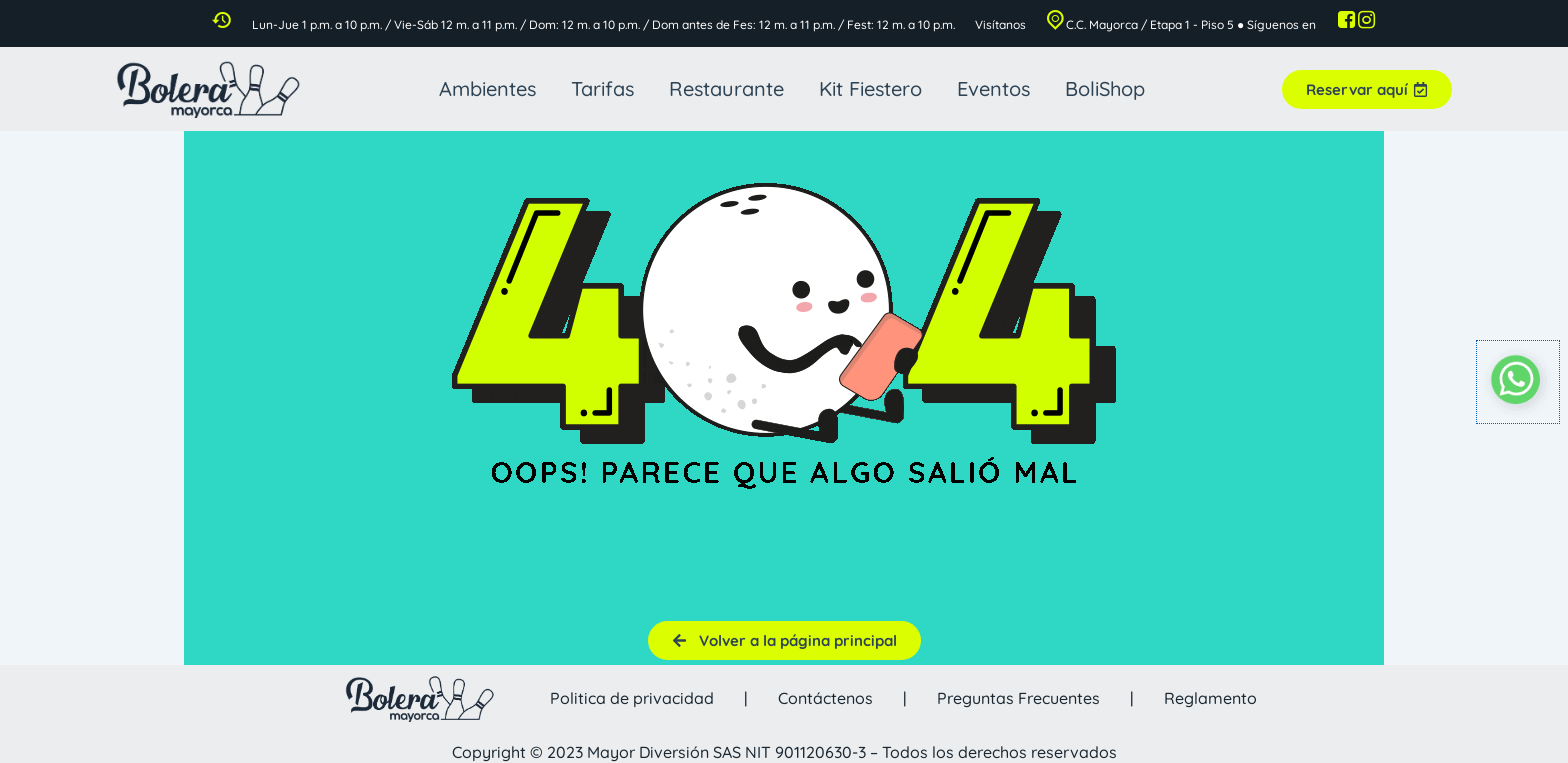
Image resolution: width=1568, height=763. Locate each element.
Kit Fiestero (870, 88)
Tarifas (602, 88)
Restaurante (726, 88)
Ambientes (487, 88)
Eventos (993, 88)
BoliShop (1105, 88)
